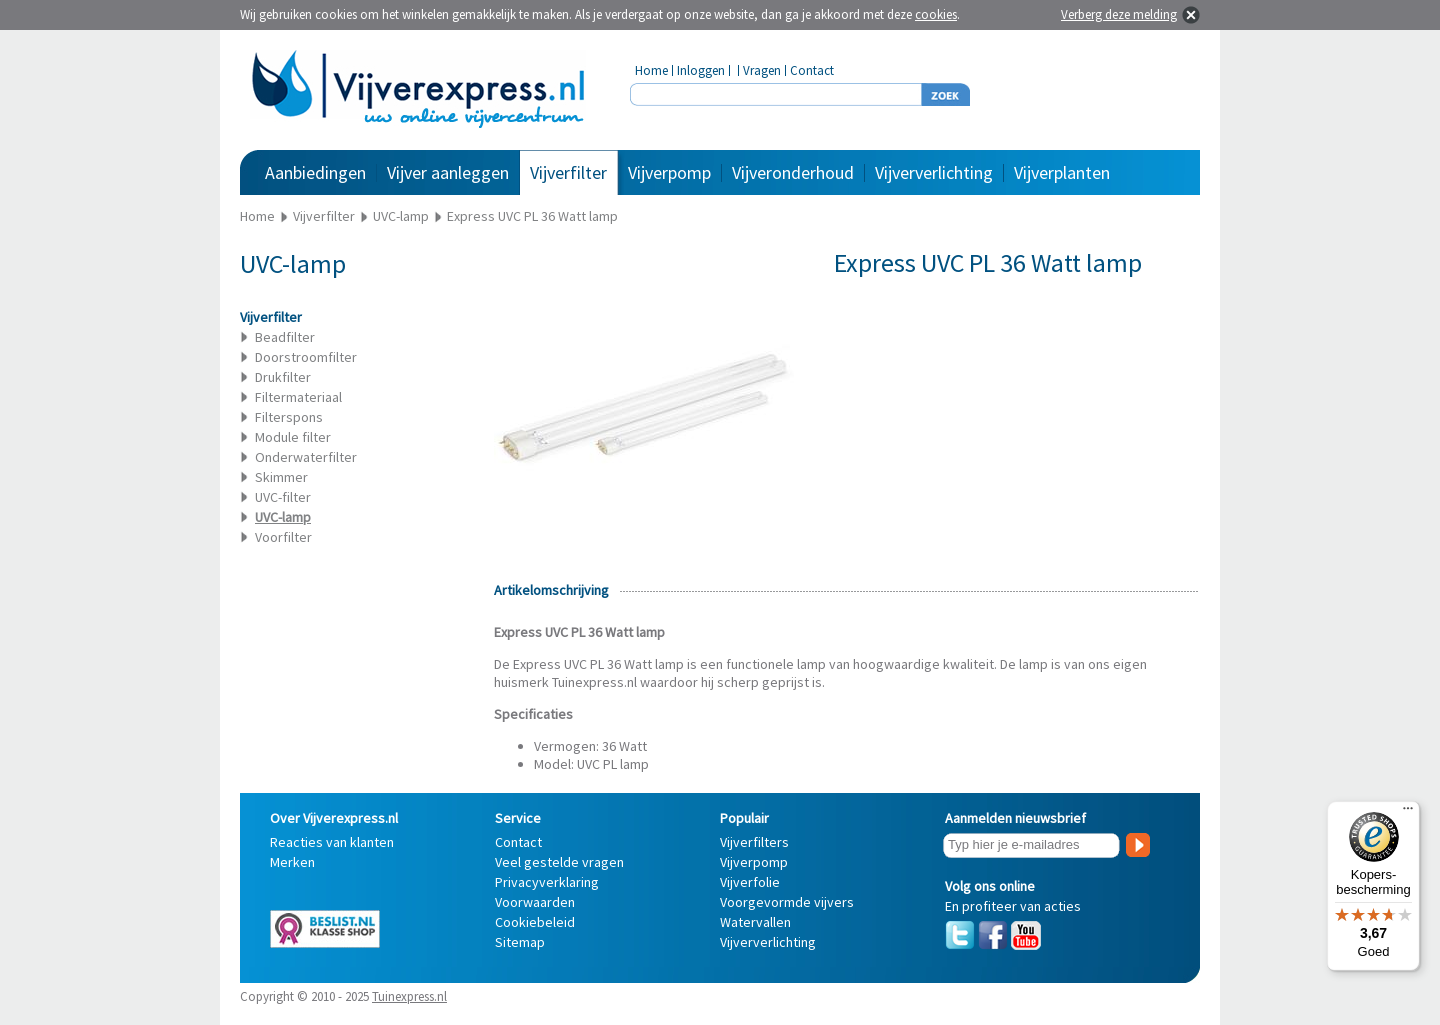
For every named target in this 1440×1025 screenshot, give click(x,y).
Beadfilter (285, 337)
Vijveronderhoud (793, 172)
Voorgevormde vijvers (787, 902)
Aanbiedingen (315, 172)
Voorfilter (283, 537)
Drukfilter (283, 377)
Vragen (762, 70)
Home (651, 70)
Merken (292, 862)
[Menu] (1408, 813)
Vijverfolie (750, 882)
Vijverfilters (754, 842)
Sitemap (520, 942)
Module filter (293, 437)
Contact (812, 70)
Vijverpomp (669, 172)
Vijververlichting (934, 172)
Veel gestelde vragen (559, 862)
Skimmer (281, 477)
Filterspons (289, 417)
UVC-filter (283, 497)
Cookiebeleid (535, 922)
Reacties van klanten (332, 842)
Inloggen (701, 70)
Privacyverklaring (547, 882)
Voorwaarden (535, 902)
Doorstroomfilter (306, 357)
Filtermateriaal (298, 397)
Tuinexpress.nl (409, 996)
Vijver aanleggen (448, 172)
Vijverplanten (1062, 172)
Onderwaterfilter (306, 457)
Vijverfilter (568, 172)
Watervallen (755, 922)
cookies (936, 14)
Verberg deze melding (1119, 14)
